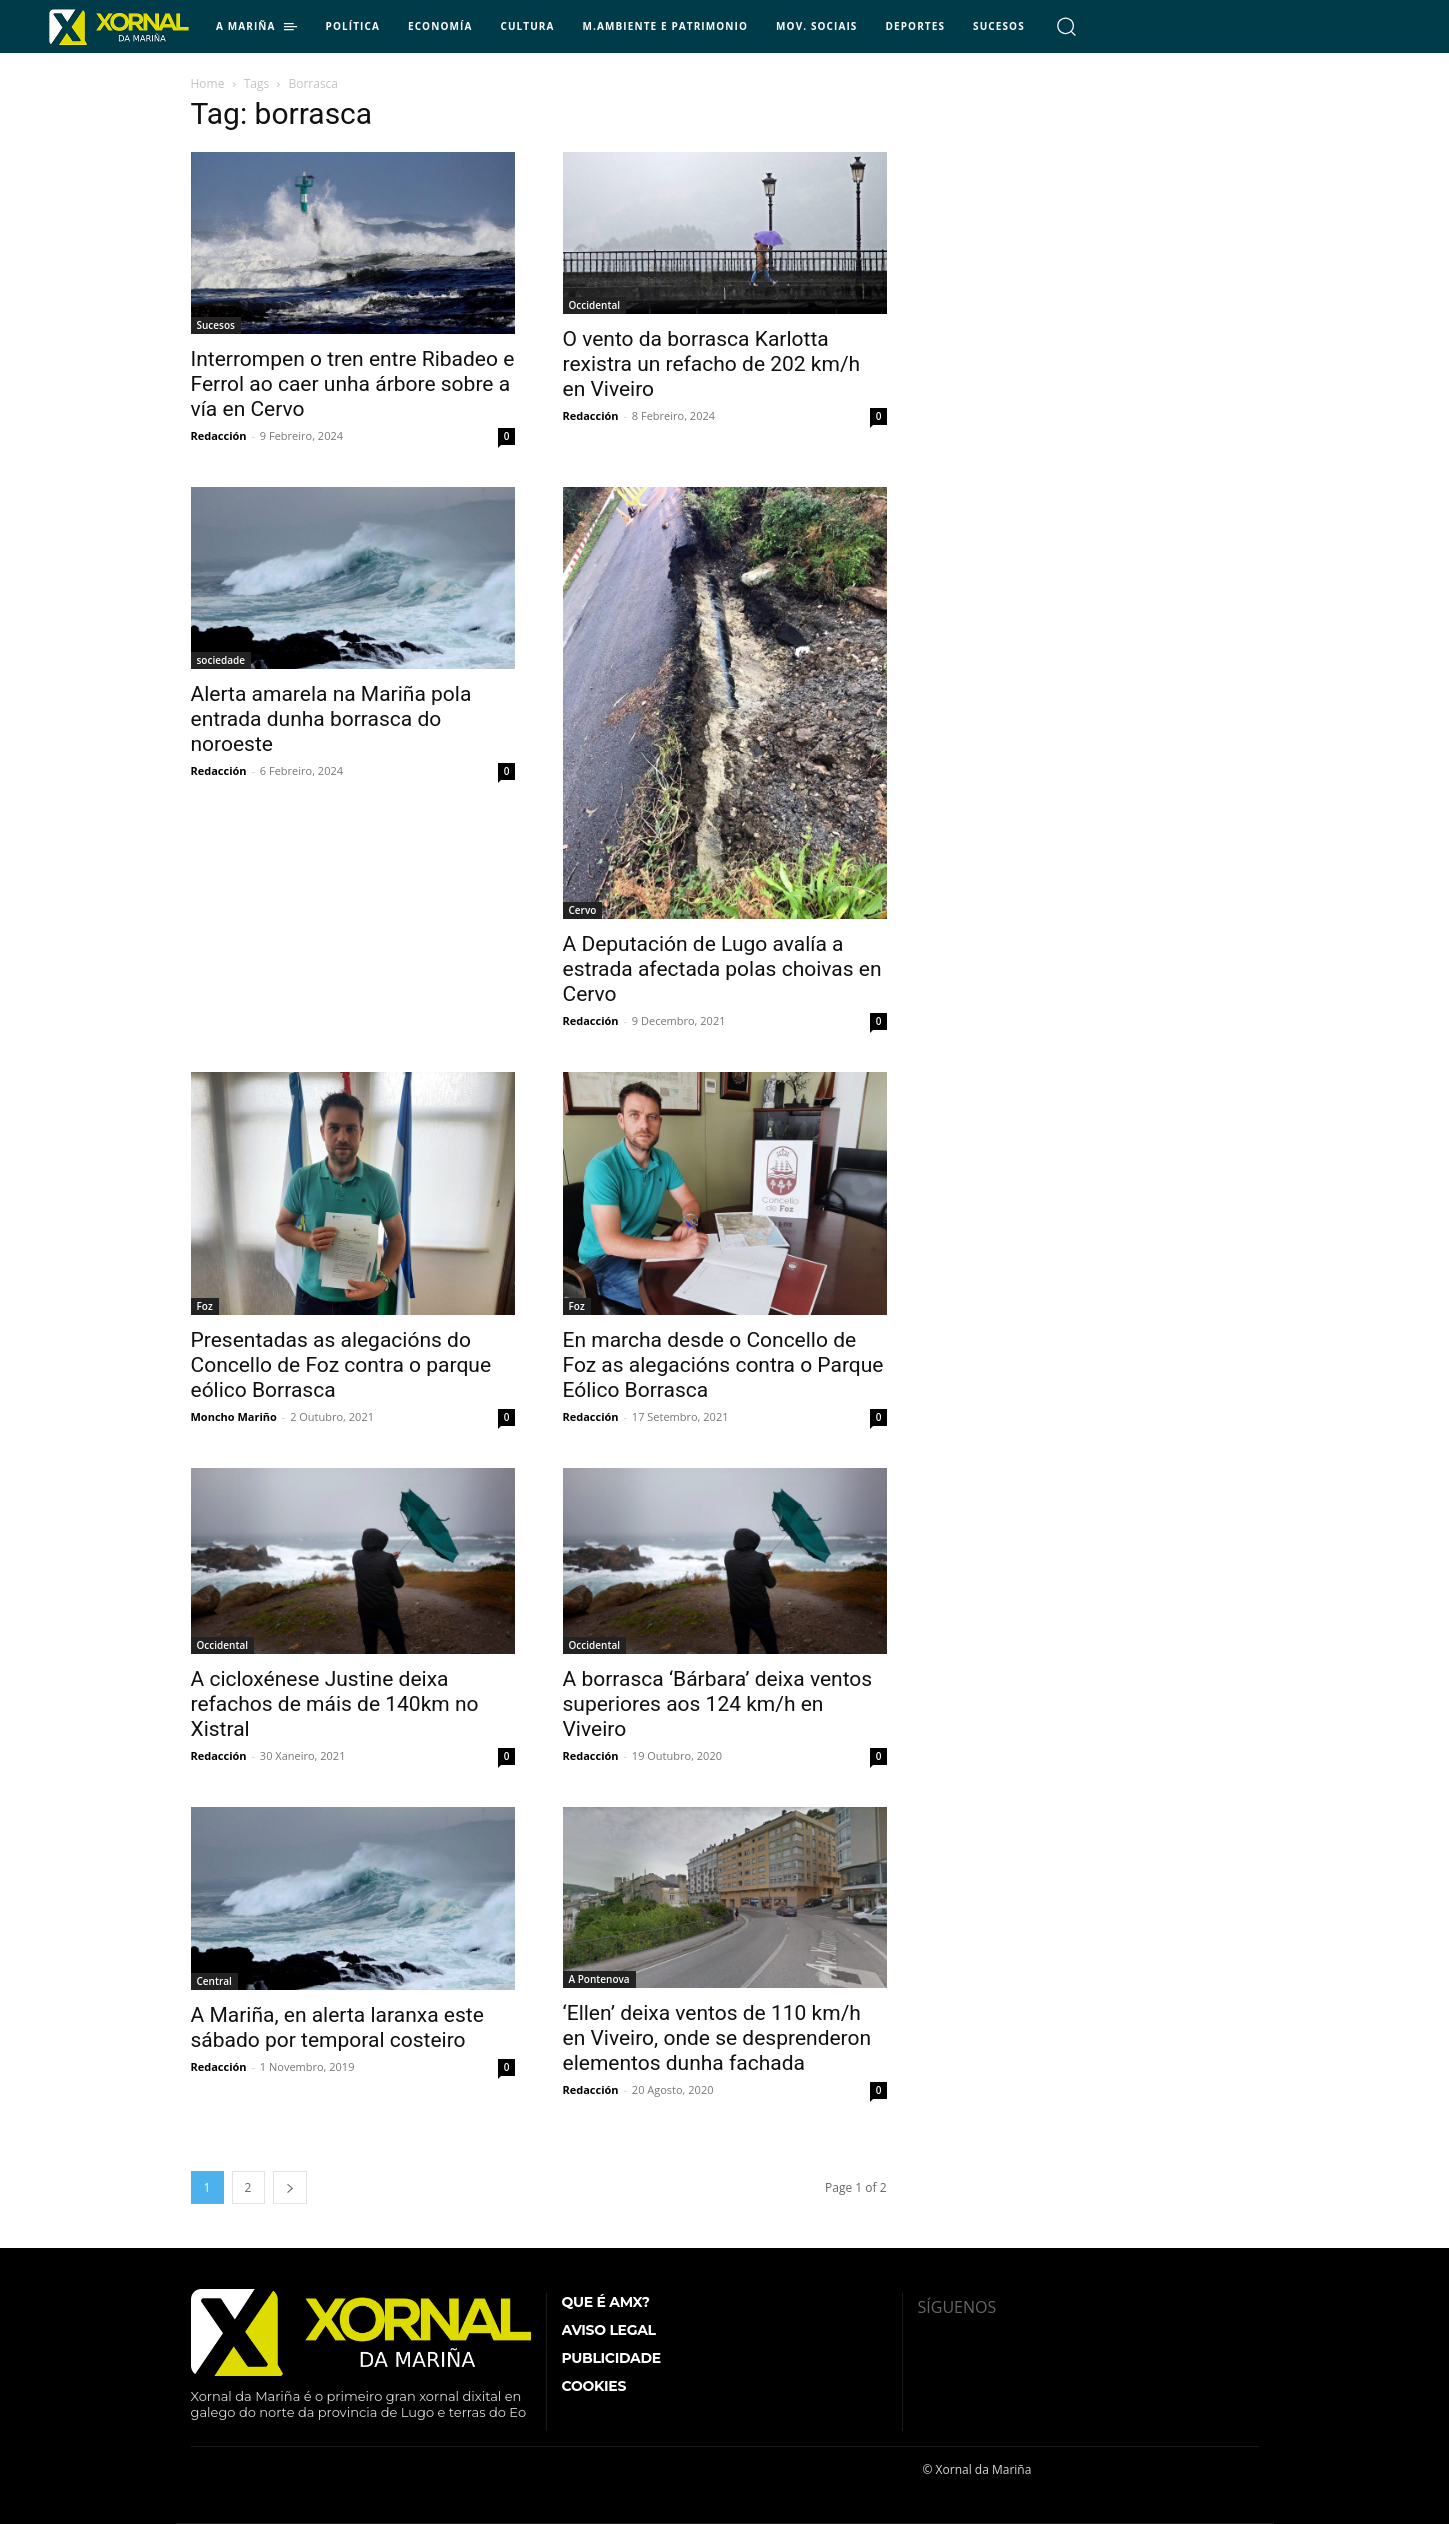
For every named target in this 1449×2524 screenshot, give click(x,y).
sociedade (221, 660)
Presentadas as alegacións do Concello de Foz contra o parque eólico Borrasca (341, 1365)
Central (214, 1981)
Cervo (583, 910)
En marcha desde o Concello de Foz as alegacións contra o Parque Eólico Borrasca (723, 1365)
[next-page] (290, 2187)
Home (208, 83)
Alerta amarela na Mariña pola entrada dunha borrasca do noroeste (331, 719)
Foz (205, 1306)
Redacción (219, 435)
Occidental (594, 305)
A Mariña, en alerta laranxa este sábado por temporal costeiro (337, 2027)
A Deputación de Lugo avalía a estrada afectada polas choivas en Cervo (722, 969)
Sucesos (216, 325)
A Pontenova (599, 1979)
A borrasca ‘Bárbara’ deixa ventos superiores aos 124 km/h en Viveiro (718, 1704)
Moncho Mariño (234, 1416)
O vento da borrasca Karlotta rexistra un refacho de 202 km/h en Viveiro (712, 364)
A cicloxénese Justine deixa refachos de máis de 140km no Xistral (335, 1704)
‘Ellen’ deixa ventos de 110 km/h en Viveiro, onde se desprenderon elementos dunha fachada (717, 2038)
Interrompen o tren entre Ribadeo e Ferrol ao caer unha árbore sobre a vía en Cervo (353, 384)
